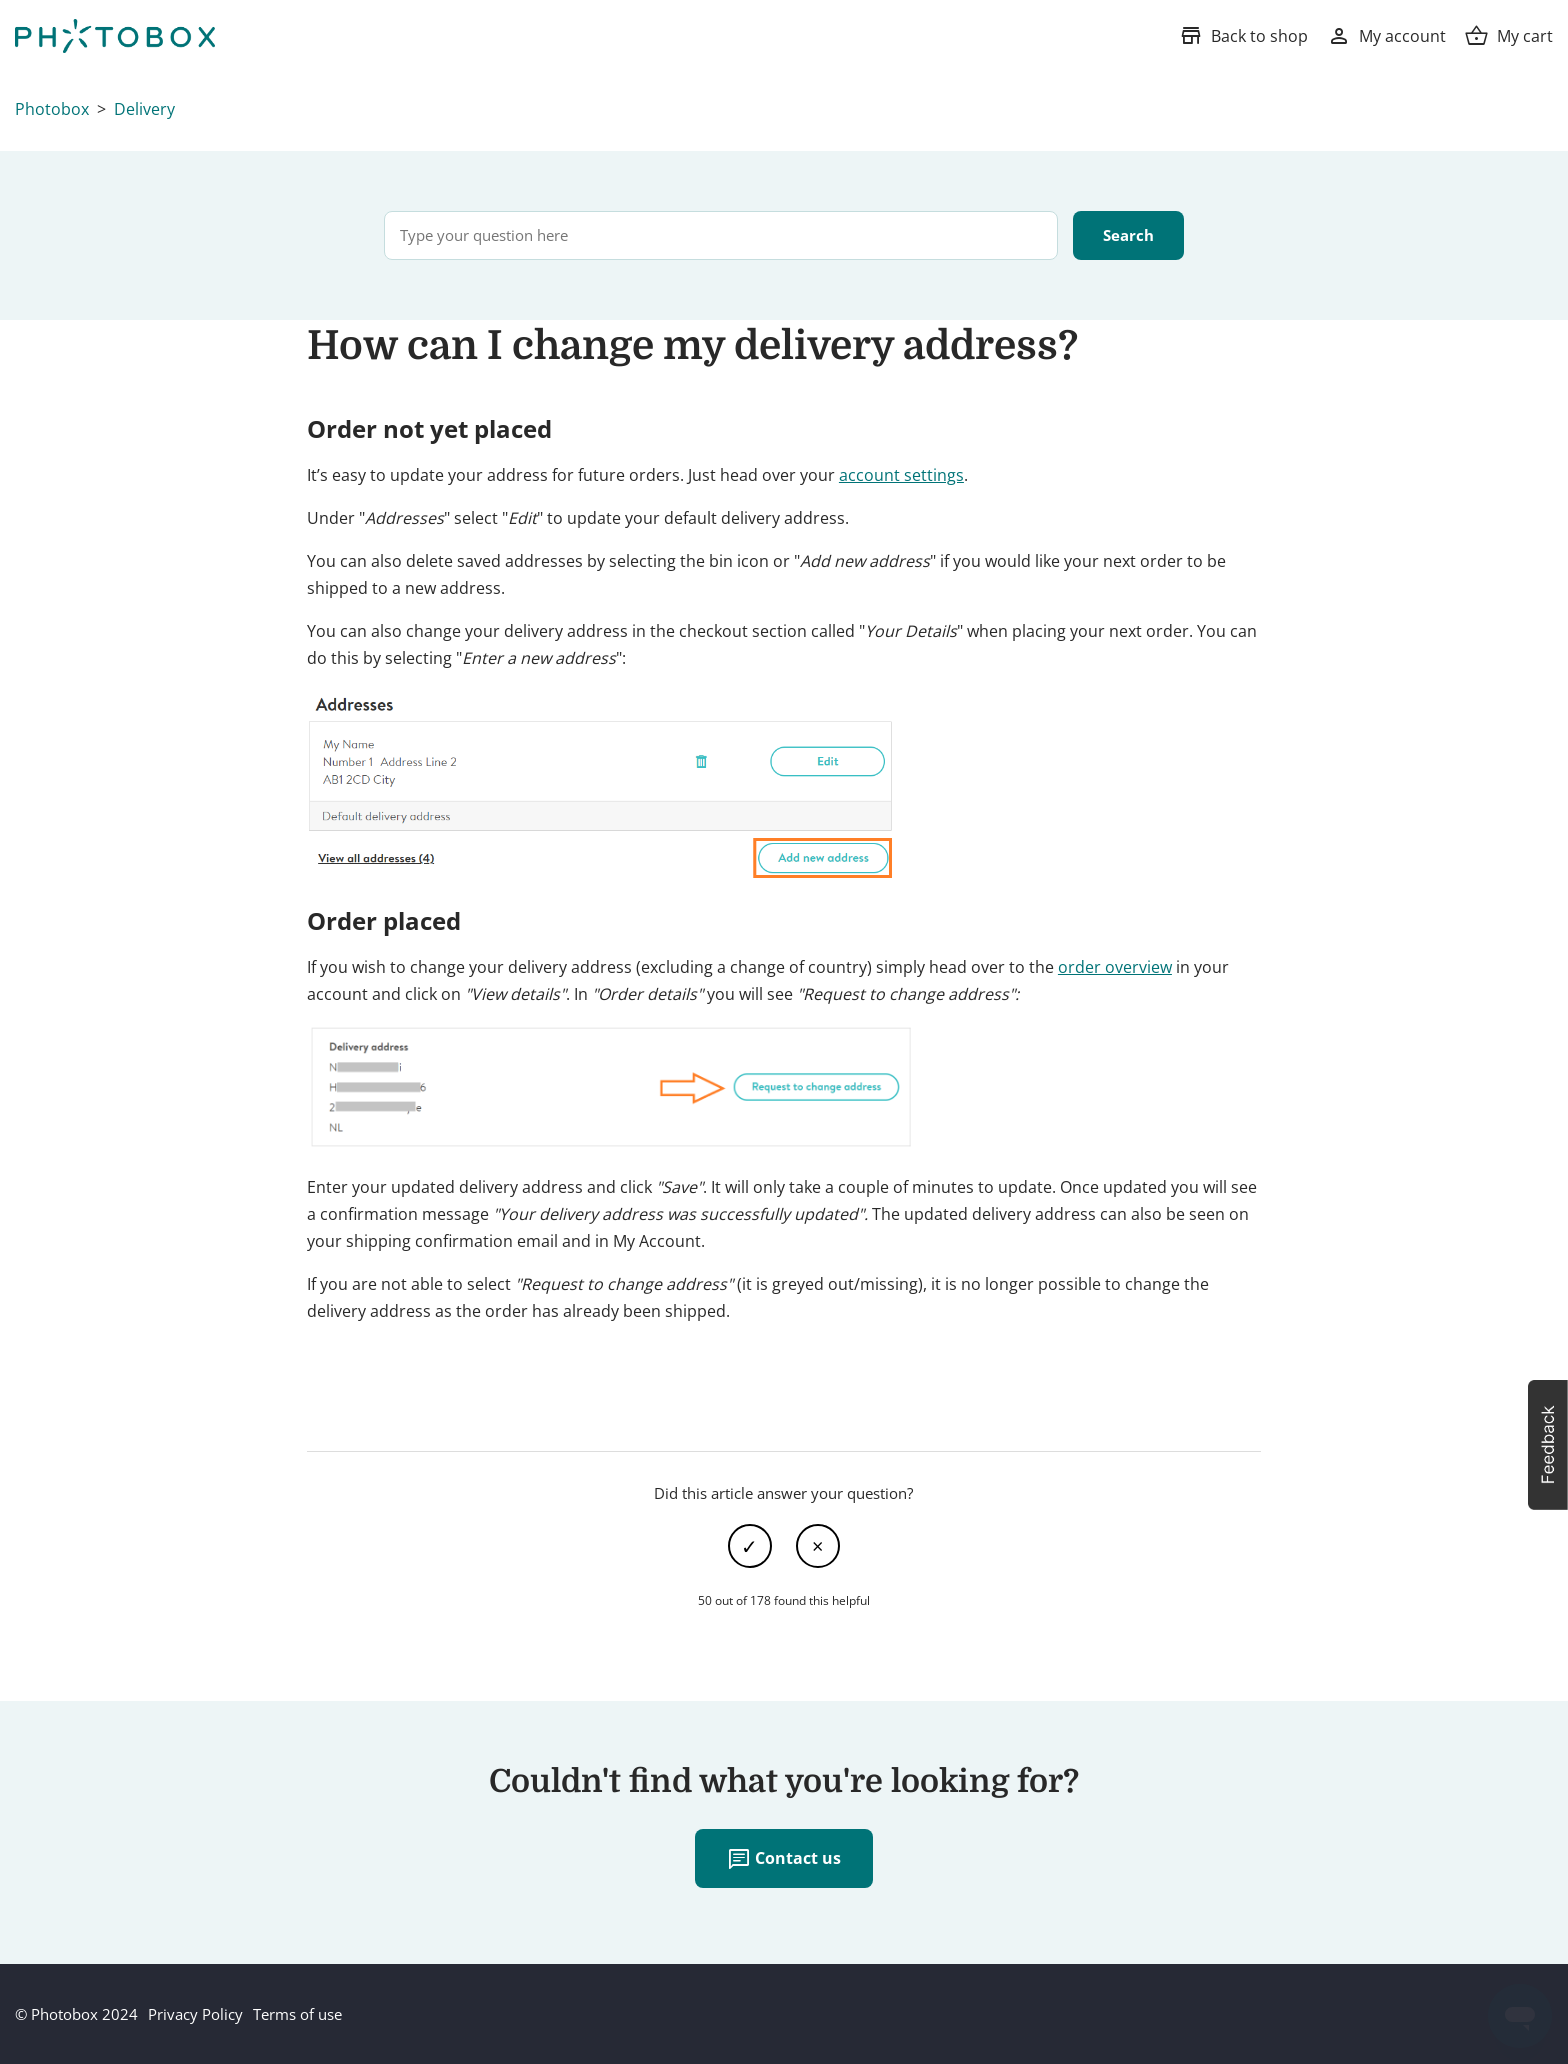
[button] (1548, 1445)
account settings (901, 475)
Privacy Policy (195, 2014)
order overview (1115, 967)
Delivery (144, 109)
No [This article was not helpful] (818, 1546)
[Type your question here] (721, 235)
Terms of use (297, 2014)
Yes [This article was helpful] (750, 1546)
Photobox (52, 109)
